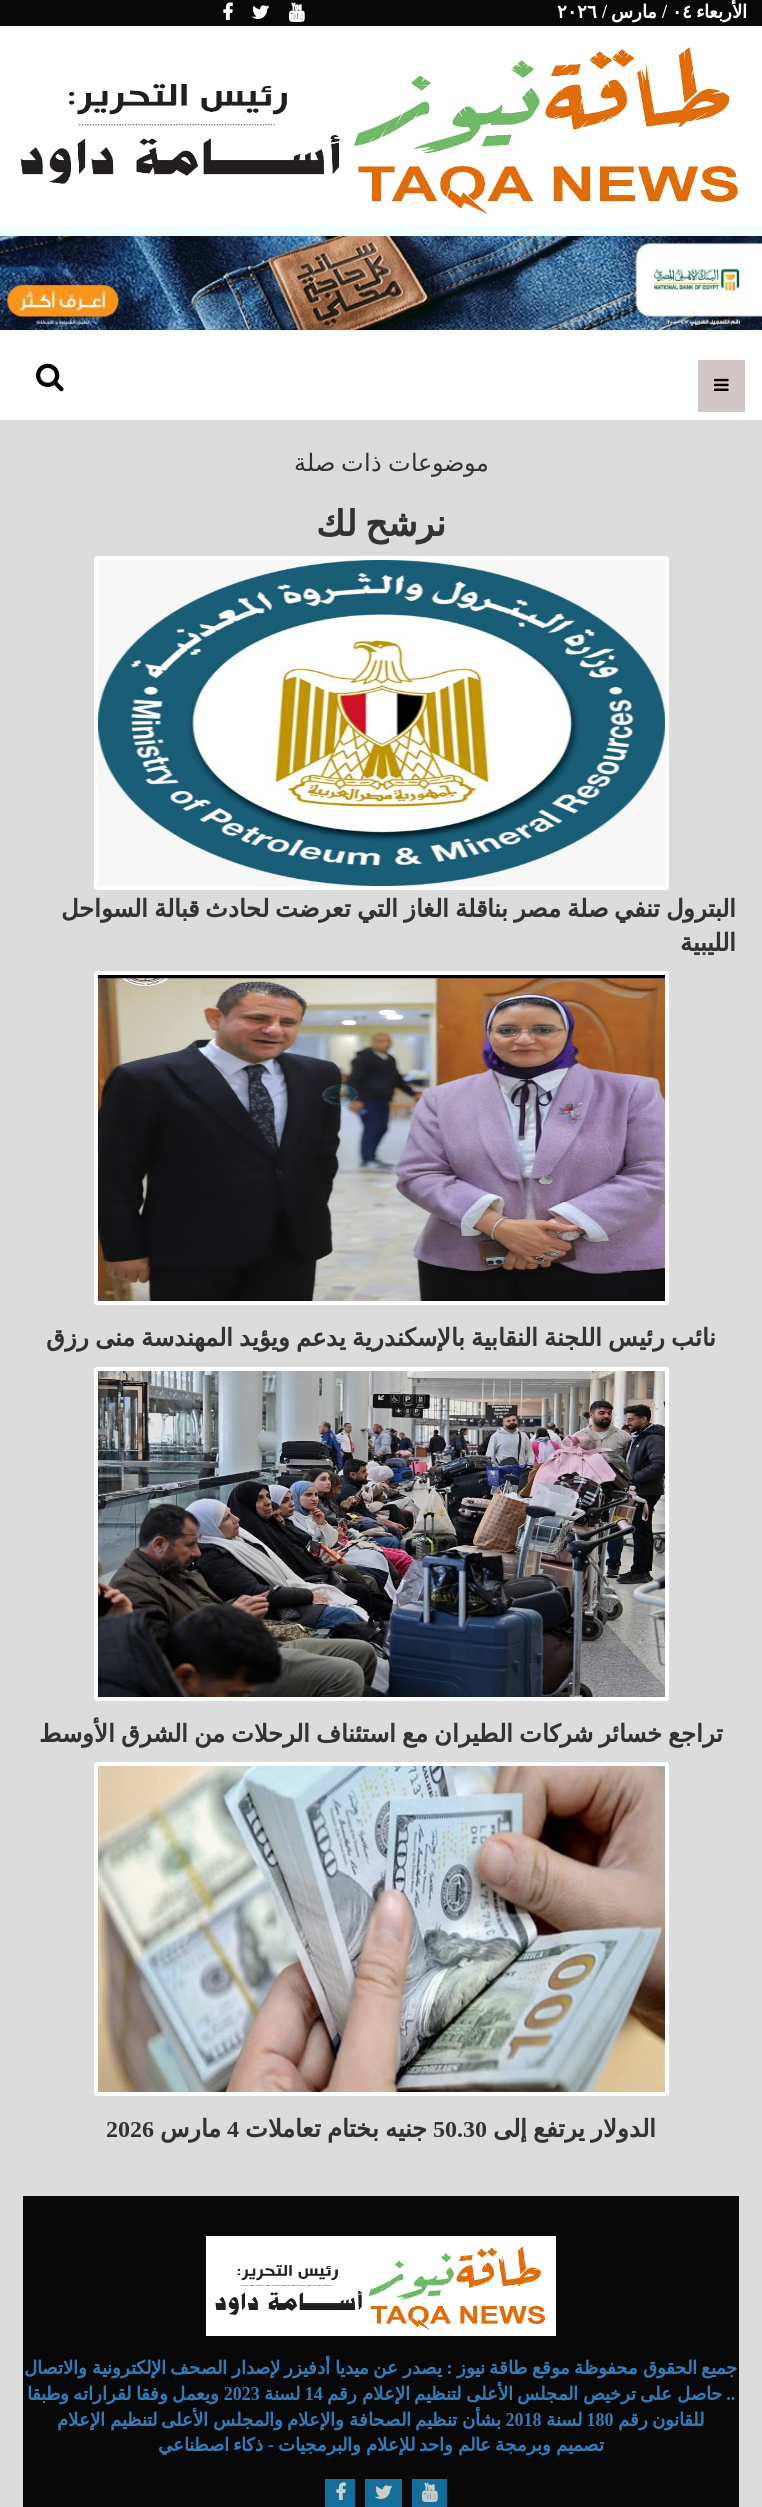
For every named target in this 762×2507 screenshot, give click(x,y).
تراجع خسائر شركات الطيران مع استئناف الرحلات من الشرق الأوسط (381, 1734)
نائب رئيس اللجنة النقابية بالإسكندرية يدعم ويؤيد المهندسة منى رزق (381, 1338)
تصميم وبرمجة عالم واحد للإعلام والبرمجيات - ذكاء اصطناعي (381, 2445)
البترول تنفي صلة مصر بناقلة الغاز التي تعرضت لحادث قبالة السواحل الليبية (398, 926)
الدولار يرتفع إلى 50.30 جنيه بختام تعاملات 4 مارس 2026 (381, 2129)
